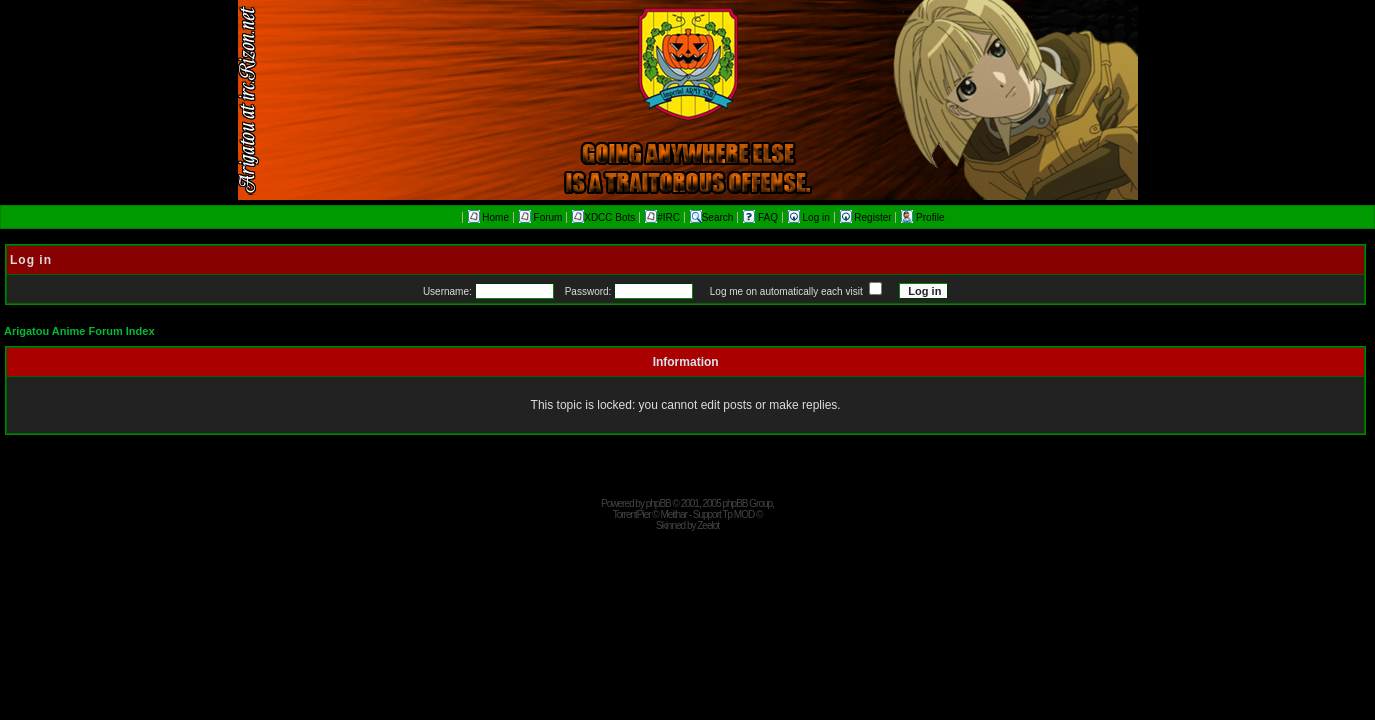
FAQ (762, 217)
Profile (922, 217)
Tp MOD (738, 514)
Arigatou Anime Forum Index (79, 331)
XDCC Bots (603, 217)
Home (488, 217)
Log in (810, 217)
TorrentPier (632, 514)
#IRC (662, 217)
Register (867, 217)
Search (712, 217)
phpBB (658, 503)
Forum (541, 217)
